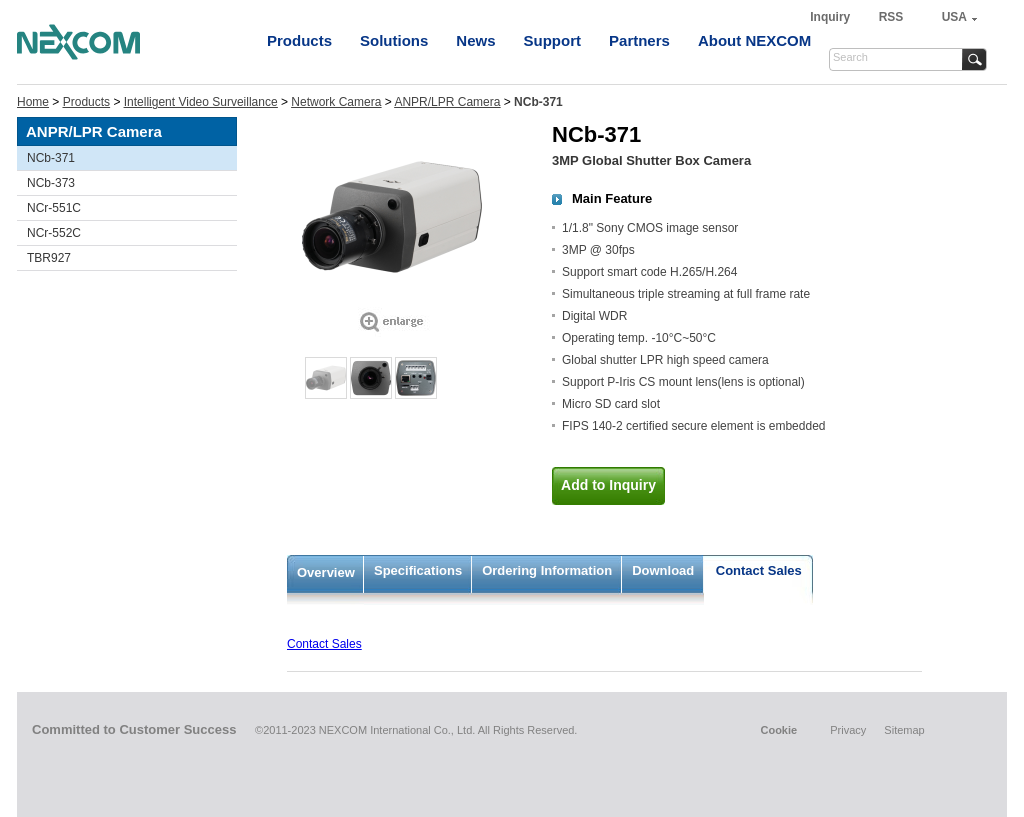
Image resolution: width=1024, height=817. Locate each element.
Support (553, 40)
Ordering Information (547, 570)
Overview (326, 572)
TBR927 (49, 258)
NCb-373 (51, 183)
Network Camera (336, 102)
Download (663, 570)
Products (299, 40)
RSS (891, 17)
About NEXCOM (754, 40)
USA (954, 17)
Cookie (778, 730)
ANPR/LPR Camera (447, 102)
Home (33, 102)
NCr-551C (54, 208)
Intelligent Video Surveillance (201, 102)
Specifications (418, 570)
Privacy (848, 730)
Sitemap (904, 730)
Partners (639, 40)
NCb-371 (51, 158)
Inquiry (831, 17)
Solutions (394, 40)
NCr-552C (54, 233)
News (475, 40)
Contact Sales (759, 570)
